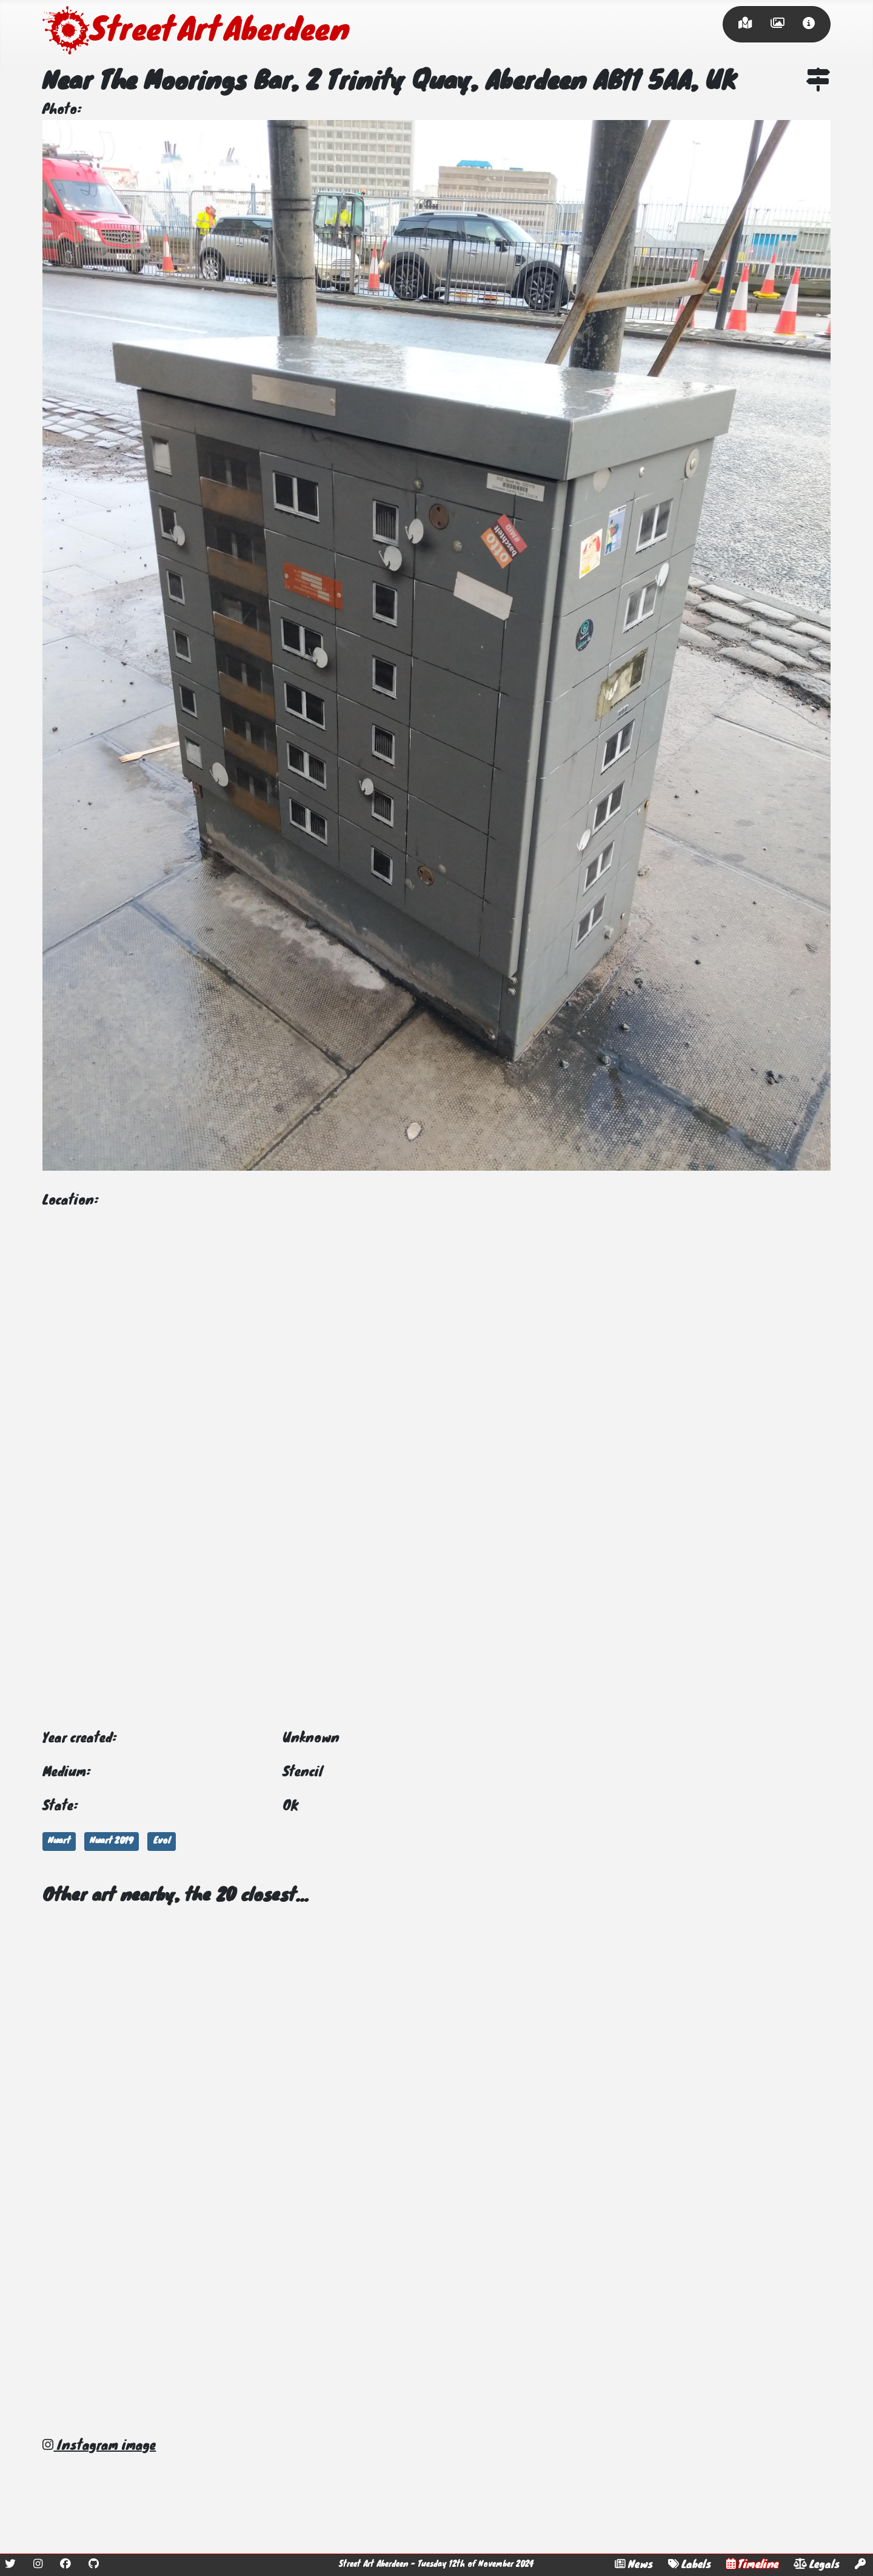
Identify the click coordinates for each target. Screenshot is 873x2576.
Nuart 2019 (111, 1841)
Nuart (59, 1841)
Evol (161, 1841)
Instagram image (99, 2446)
